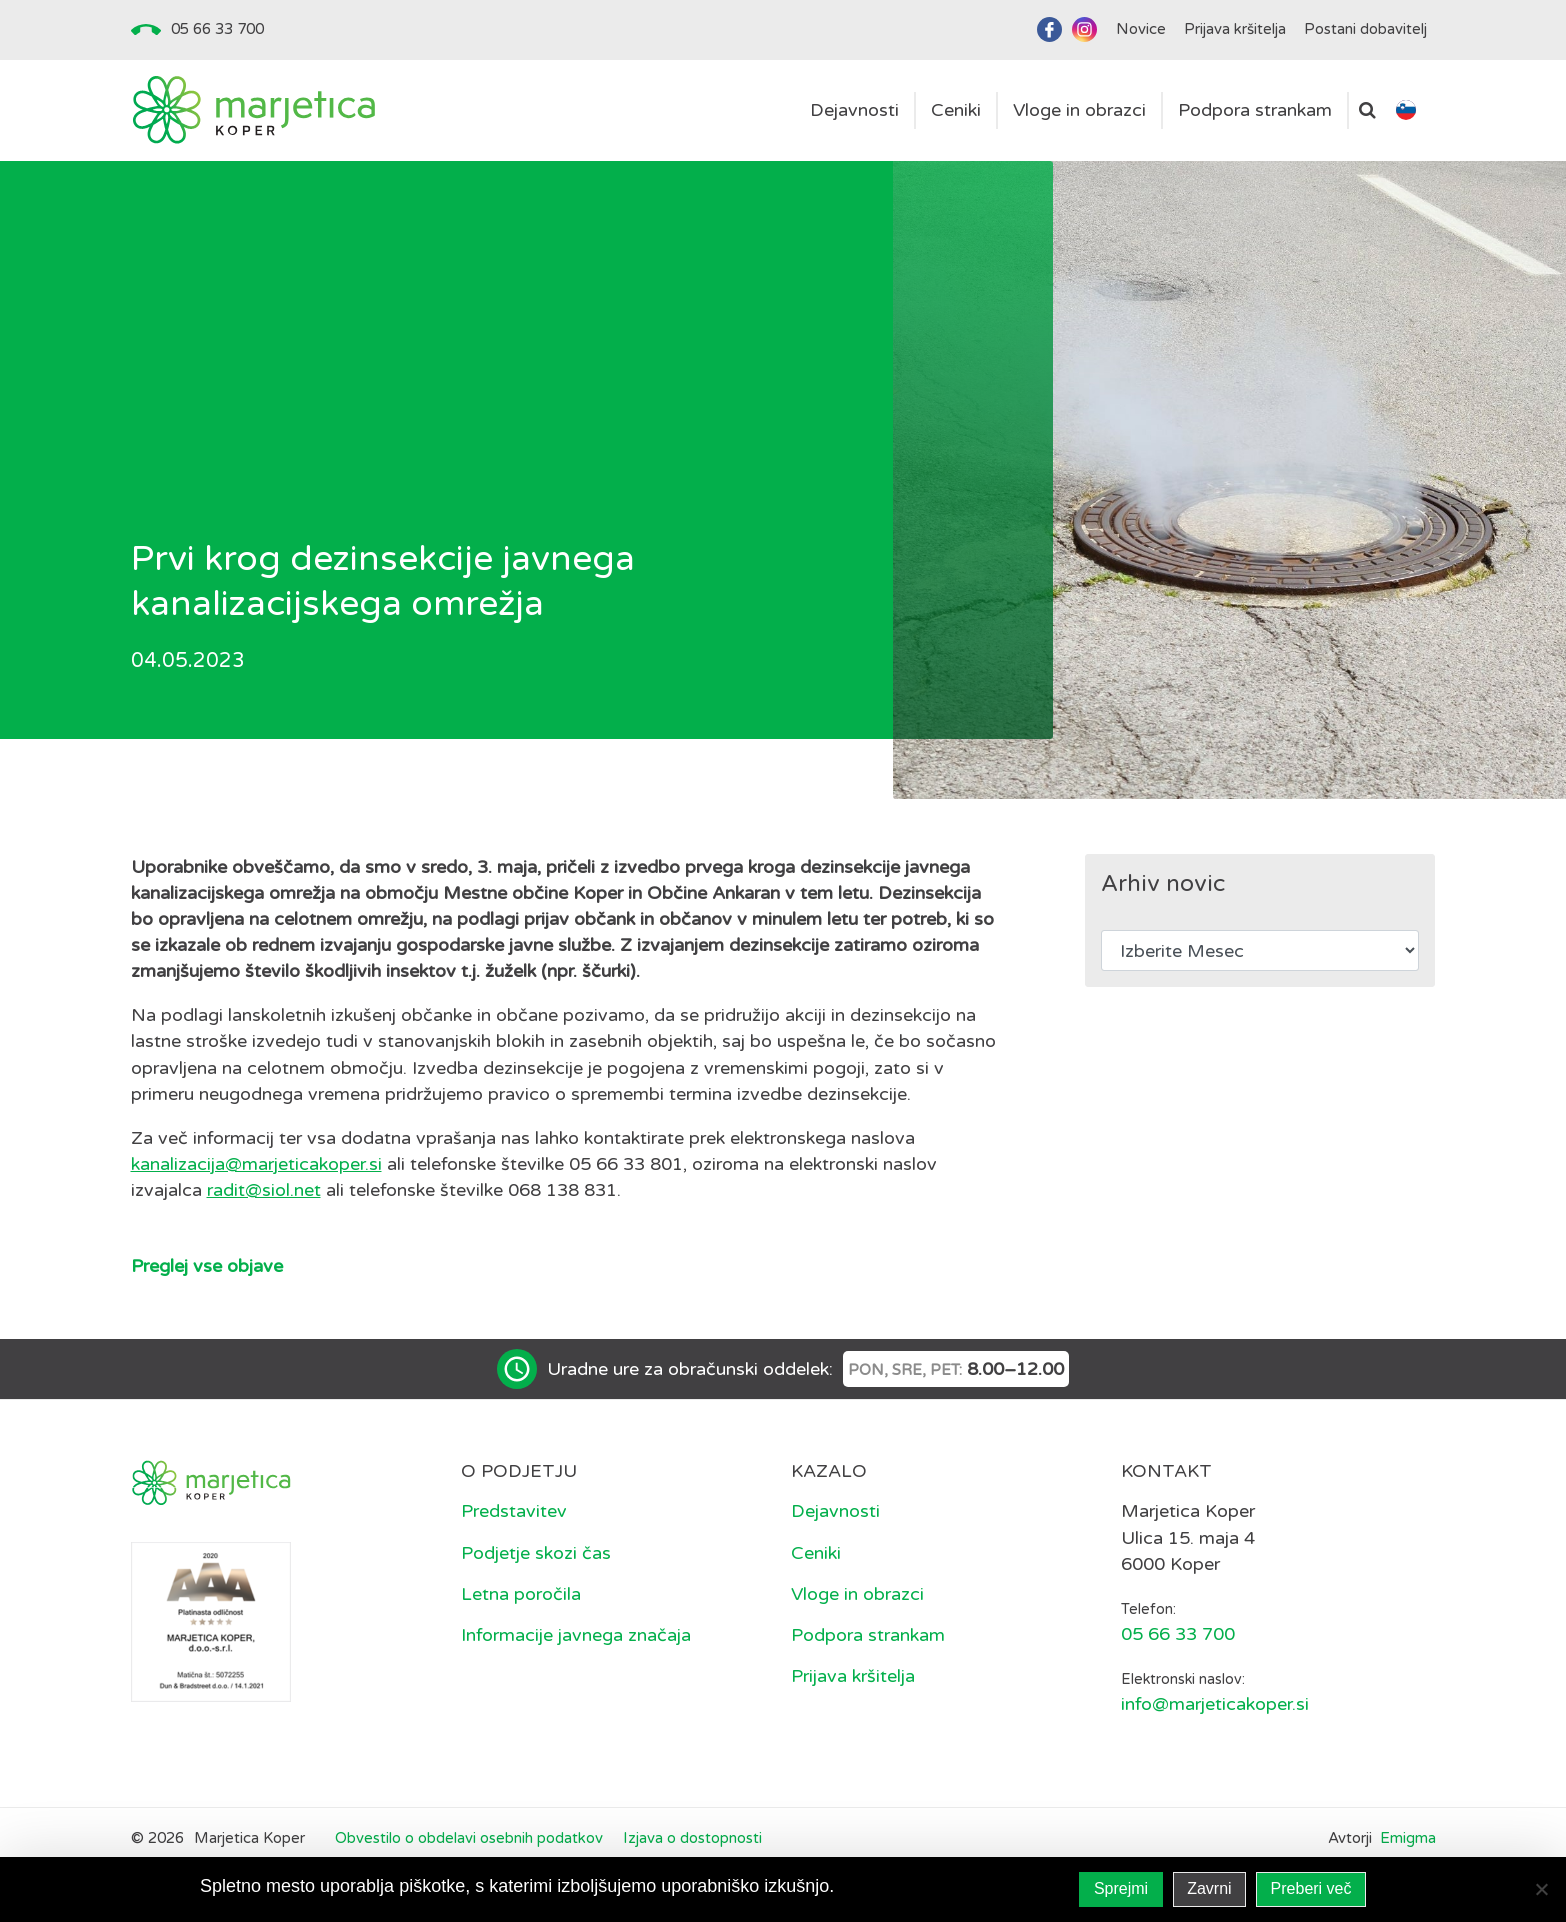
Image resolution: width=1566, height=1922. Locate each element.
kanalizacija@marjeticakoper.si (256, 1164)
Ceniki (816, 1553)
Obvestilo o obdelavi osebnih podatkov (469, 1838)
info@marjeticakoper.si (1215, 1704)
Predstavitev (514, 1511)
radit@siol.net (264, 1190)
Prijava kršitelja (853, 1676)
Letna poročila (521, 1594)
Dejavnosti (835, 1511)
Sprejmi (1121, 1888)
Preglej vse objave (207, 1266)
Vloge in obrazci (857, 1594)
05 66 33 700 (217, 29)
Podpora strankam (868, 1635)
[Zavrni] (1541, 1889)
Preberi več (1311, 1888)
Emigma (1408, 1838)
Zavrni (1209, 1888)
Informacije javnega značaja (576, 1635)
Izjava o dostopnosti (692, 1838)
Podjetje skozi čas (536, 1553)
